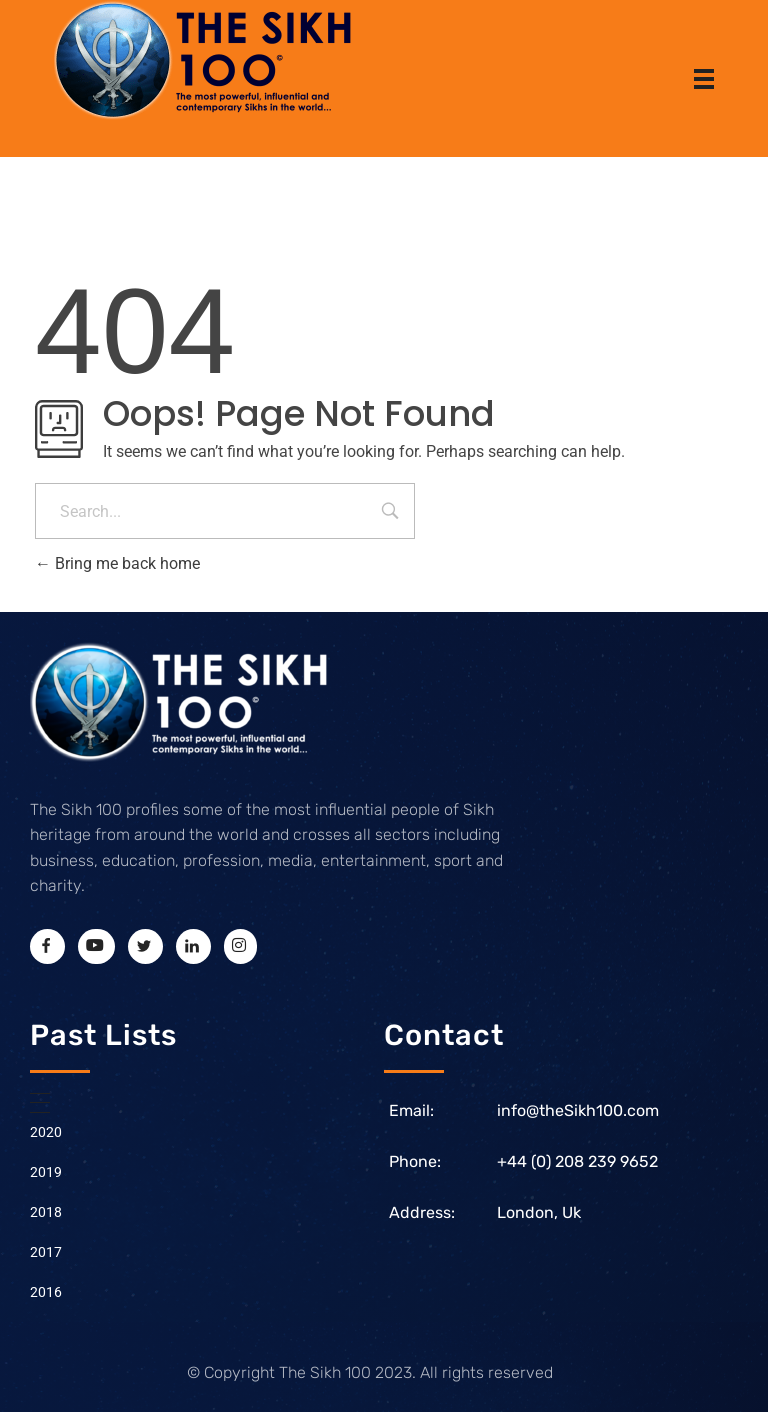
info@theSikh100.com (578, 1110)
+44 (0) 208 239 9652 (577, 1161)
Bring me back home (117, 563)
